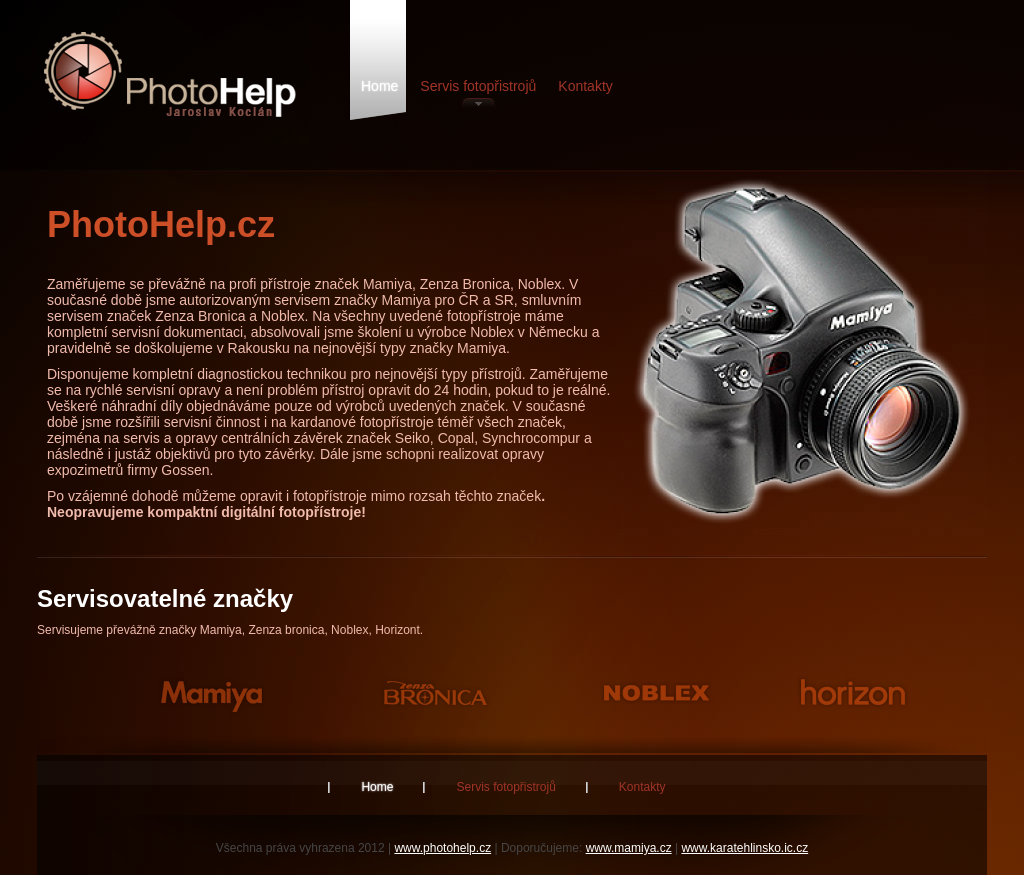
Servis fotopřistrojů (478, 86)
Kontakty (585, 86)
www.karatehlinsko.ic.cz (744, 848)
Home (379, 86)
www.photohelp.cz (442, 848)
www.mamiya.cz (629, 848)
